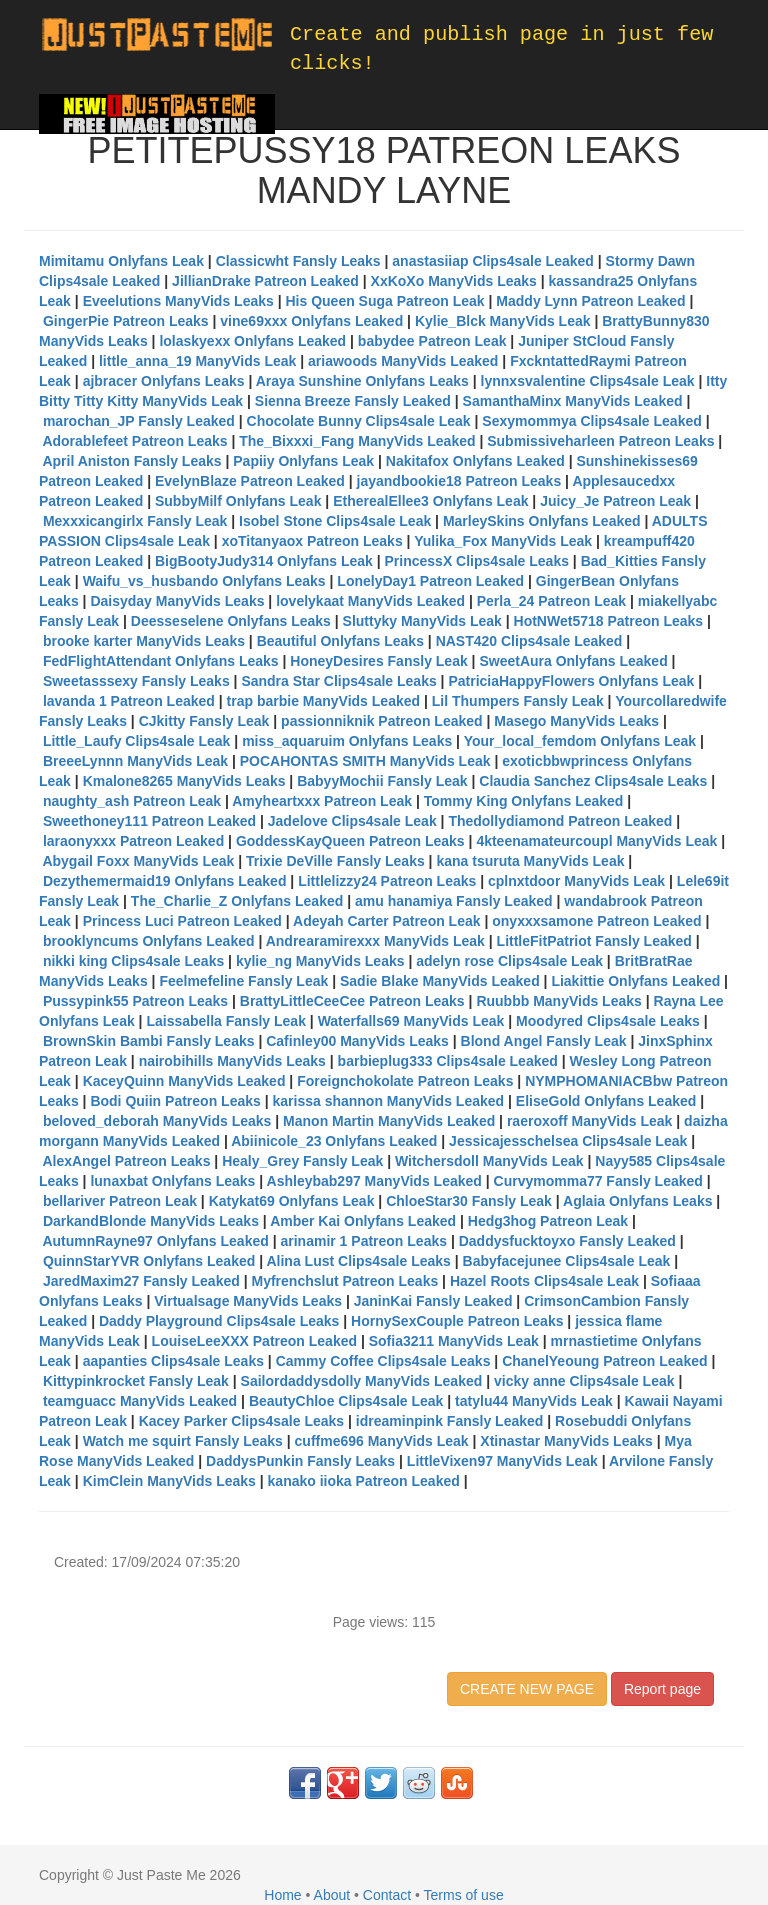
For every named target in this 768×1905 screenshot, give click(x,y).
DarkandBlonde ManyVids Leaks (151, 1221)
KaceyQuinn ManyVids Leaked (184, 1081)
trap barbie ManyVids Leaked (323, 701)
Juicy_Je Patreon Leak (615, 501)
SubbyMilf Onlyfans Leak (238, 501)
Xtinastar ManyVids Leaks (566, 1441)
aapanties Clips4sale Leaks (173, 1361)
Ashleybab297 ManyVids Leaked (374, 1181)
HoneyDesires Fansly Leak (378, 661)
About (332, 1895)
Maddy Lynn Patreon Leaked (590, 301)
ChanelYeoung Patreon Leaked (604, 1361)
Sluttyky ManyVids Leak (422, 621)
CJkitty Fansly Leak (204, 721)
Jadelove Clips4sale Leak (352, 821)
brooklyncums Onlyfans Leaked (149, 941)
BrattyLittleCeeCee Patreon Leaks (352, 1001)
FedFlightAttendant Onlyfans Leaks (161, 661)
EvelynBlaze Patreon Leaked (250, 481)
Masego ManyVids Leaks (576, 721)
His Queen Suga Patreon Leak (384, 301)
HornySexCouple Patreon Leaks (457, 1321)
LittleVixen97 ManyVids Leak (502, 1461)
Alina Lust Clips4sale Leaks (358, 1261)
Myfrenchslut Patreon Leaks (344, 1281)
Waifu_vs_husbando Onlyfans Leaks (204, 581)
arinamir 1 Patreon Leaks (363, 1241)
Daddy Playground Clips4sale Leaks (219, 1321)
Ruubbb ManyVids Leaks (558, 1001)
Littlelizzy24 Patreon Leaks (387, 881)
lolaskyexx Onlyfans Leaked (252, 341)
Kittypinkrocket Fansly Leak (136, 1381)
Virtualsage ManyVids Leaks (248, 1301)
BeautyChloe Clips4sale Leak (346, 1401)
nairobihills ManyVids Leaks (232, 1061)
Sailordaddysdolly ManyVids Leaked (362, 1381)
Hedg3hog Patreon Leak (548, 1221)
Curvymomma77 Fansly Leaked (598, 1181)
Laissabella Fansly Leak (226, 1021)
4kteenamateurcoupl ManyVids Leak (596, 841)
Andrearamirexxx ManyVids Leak (375, 941)
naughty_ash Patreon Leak (132, 801)
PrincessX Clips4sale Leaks (477, 561)
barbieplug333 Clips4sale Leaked (448, 1061)
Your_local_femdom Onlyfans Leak (580, 741)
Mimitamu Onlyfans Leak (121, 261)
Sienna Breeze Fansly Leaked (353, 401)
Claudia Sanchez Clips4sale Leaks (593, 781)
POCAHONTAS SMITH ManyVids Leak (365, 761)
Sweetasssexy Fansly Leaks (136, 681)
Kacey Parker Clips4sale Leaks (241, 1421)
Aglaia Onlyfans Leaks (637, 1201)
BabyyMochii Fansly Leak (382, 781)
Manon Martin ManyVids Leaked (389, 1121)
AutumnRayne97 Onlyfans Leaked (155, 1241)
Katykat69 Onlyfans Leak (292, 1201)
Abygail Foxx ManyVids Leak (138, 861)
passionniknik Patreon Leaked (382, 721)
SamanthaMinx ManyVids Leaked (573, 401)
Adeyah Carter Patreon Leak (387, 921)
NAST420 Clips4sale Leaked (529, 641)
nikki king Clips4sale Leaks (133, 961)
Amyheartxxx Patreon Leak (322, 801)
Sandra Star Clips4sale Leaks (338, 681)
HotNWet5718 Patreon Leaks (609, 621)
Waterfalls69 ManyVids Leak (411, 1021)
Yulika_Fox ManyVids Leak (503, 541)
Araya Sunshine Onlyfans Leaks (362, 381)
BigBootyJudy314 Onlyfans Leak (264, 561)
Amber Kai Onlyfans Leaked (363, 1221)
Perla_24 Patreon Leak (551, 601)
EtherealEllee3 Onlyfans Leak (430, 501)
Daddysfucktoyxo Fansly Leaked (567, 1241)
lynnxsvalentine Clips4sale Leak (588, 381)
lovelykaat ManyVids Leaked (370, 601)
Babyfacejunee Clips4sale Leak (567, 1261)
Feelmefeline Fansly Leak (243, 981)
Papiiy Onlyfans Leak (303, 461)
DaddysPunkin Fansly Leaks (300, 1461)
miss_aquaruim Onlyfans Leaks (347, 741)
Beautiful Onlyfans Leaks (340, 641)
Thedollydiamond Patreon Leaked (560, 821)
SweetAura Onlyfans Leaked (573, 661)
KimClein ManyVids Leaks (169, 1481)
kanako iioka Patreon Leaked (364, 1481)
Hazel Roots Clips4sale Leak (544, 1281)
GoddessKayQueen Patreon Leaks (350, 841)
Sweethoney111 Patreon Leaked (149, 821)
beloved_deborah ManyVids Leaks (157, 1121)
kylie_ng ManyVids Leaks (320, 961)
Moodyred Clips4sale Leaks (608, 1021)
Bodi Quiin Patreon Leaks (175, 1101)
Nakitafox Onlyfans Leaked (475, 461)
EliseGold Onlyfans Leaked (606, 1101)
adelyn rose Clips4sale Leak (509, 961)
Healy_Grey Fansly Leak (302, 1161)
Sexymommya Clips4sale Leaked (591, 421)
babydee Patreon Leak (432, 341)
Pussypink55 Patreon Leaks (135, 1001)
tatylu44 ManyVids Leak (534, 1401)
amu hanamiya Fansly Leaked (454, 901)
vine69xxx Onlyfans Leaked (311, 321)
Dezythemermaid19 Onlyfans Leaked (165, 881)
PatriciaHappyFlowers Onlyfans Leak (571, 681)
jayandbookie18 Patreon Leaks (459, 481)
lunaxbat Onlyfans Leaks (172, 1181)
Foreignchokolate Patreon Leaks (405, 1081)
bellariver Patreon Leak (120, 1201)
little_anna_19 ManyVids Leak (197, 361)
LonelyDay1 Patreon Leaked (430, 581)
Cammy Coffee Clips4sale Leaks (383, 1361)
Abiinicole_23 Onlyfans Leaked (334, 1141)
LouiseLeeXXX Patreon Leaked (254, 1341)
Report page (662, 1689)
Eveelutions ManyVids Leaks (178, 301)
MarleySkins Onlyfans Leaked (542, 521)
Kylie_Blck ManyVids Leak (503, 321)
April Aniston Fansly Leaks (131, 461)
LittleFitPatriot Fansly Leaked (594, 941)
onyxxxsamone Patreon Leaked (596, 921)
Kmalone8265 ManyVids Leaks (184, 781)
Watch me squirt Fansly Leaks (183, 1441)
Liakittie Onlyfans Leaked (635, 981)
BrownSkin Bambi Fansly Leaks (149, 1041)
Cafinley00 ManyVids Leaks (357, 1041)
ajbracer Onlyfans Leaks (164, 381)
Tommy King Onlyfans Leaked (524, 801)
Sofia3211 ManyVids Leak (454, 1341)
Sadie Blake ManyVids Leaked (440, 981)
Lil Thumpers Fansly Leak (518, 701)
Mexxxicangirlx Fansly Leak (135, 521)
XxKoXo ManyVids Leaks (454, 281)
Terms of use (464, 1895)
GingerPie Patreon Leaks (126, 321)
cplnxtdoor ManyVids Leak (576, 881)
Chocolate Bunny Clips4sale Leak (359, 421)
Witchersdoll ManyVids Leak (489, 1161)
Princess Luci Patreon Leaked (182, 921)
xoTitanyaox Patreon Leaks (312, 541)
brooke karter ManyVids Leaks (144, 641)
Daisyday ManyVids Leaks (177, 601)
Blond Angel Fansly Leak (544, 1041)
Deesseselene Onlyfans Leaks (231, 621)
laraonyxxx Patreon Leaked (133, 841)
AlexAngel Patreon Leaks (126, 1161)
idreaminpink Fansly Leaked (450, 1421)
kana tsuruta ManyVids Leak (530, 861)
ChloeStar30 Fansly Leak (469, 1201)
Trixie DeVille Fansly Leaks (335, 861)
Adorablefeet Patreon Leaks (134, 441)
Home (282, 1895)
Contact (387, 1895)
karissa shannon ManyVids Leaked (388, 1101)
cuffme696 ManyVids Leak (382, 1441)
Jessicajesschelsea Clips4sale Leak (568, 1141)
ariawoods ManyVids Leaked (403, 361)
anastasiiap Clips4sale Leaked (493, 261)
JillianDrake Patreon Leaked (265, 281)
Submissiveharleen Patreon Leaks (600, 441)
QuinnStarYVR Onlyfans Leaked (149, 1261)
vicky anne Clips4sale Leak (584, 1381)
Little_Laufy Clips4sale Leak (137, 741)
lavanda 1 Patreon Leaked (129, 701)
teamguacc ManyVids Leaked (140, 1401)
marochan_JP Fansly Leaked (139, 421)
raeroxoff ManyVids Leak (589, 1121)
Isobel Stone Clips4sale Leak (335, 521)
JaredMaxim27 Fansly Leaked (141, 1281)
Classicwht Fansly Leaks (298, 261)
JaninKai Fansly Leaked (433, 1301)
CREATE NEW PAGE (527, 1689)
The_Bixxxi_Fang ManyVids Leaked (357, 441)
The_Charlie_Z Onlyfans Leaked (237, 901)
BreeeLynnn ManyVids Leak (135, 761)
